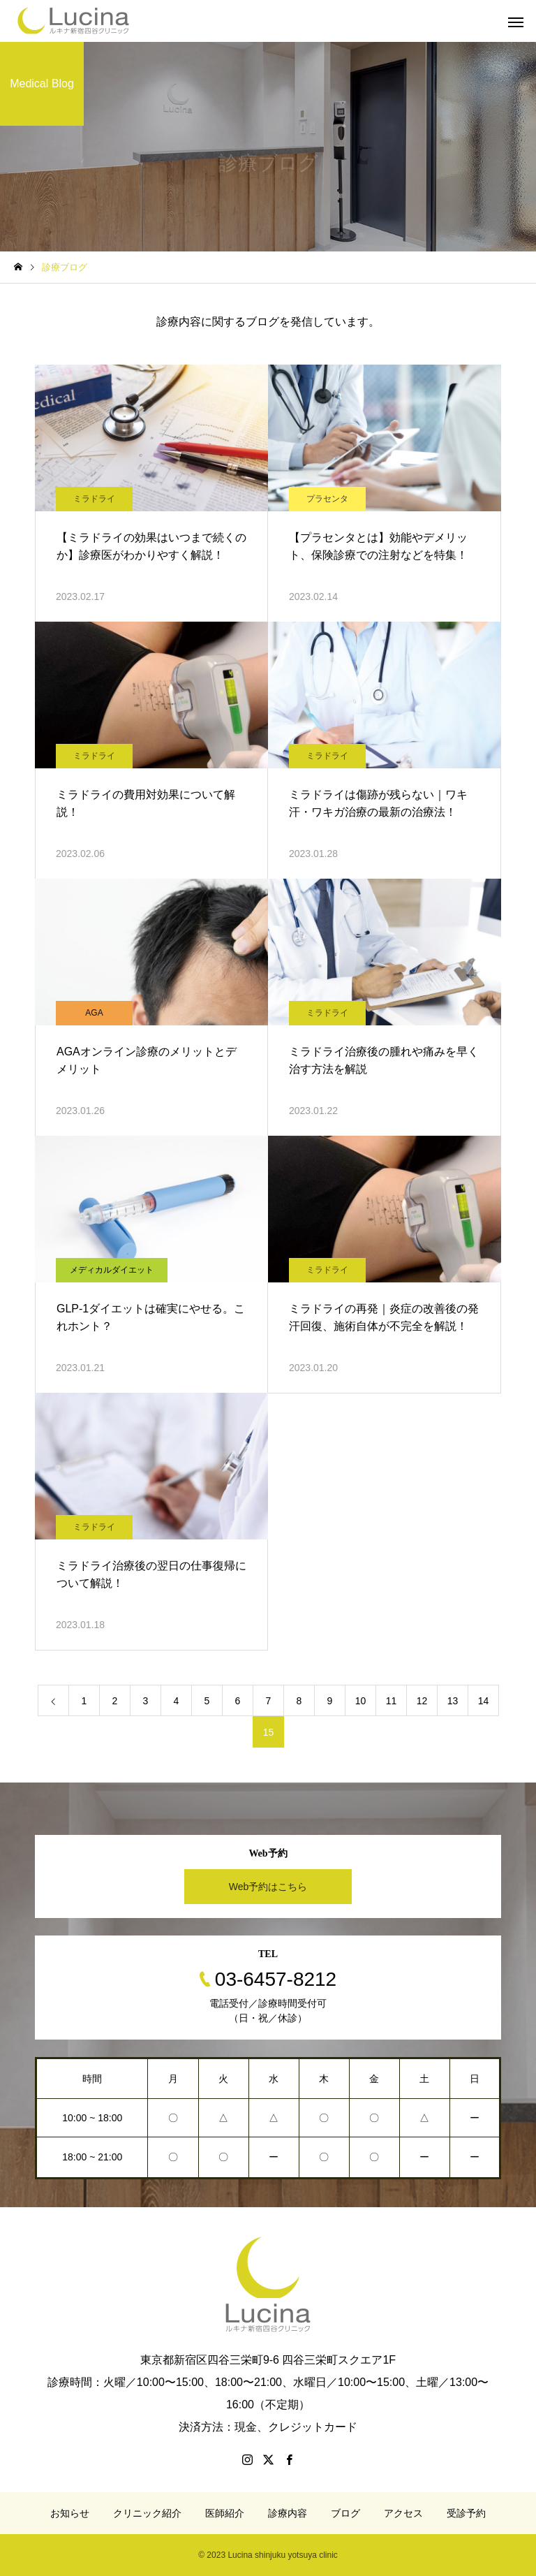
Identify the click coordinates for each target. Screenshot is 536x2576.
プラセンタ (327, 499)
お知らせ (69, 2513)
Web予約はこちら (268, 1886)
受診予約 (466, 2513)
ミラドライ (94, 499)
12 (422, 1700)
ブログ (345, 2513)
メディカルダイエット (112, 1270)
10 (360, 1700)
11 (391, 1700)
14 (483, 1700)
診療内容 (287, 2513)
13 (453, 1700)
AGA (94, 1013)
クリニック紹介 (147, 2513)
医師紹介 (224, 2513)
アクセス (403, 2513)
